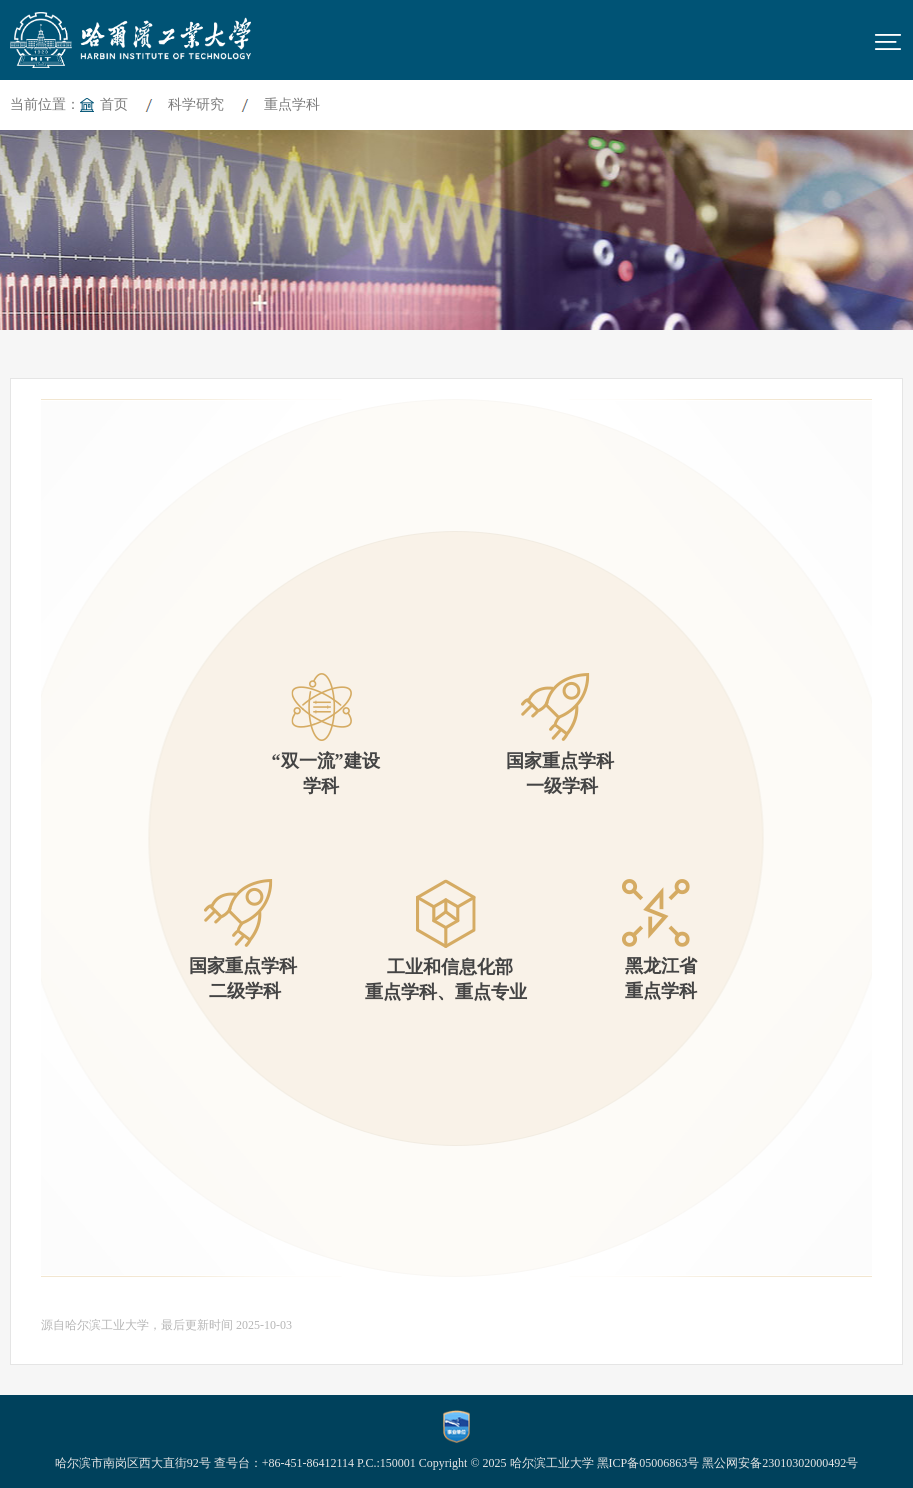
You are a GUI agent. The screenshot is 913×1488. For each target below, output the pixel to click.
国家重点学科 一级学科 (555, 734)
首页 (114, 104)
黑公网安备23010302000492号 (780, 1463)
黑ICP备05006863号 (648, 1463)
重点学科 (292, 104)
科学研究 (196, 104)
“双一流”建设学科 (321, 734)
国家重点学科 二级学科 (238, 940)
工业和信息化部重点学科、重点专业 (446, 940)
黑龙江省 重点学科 (656, 940)
